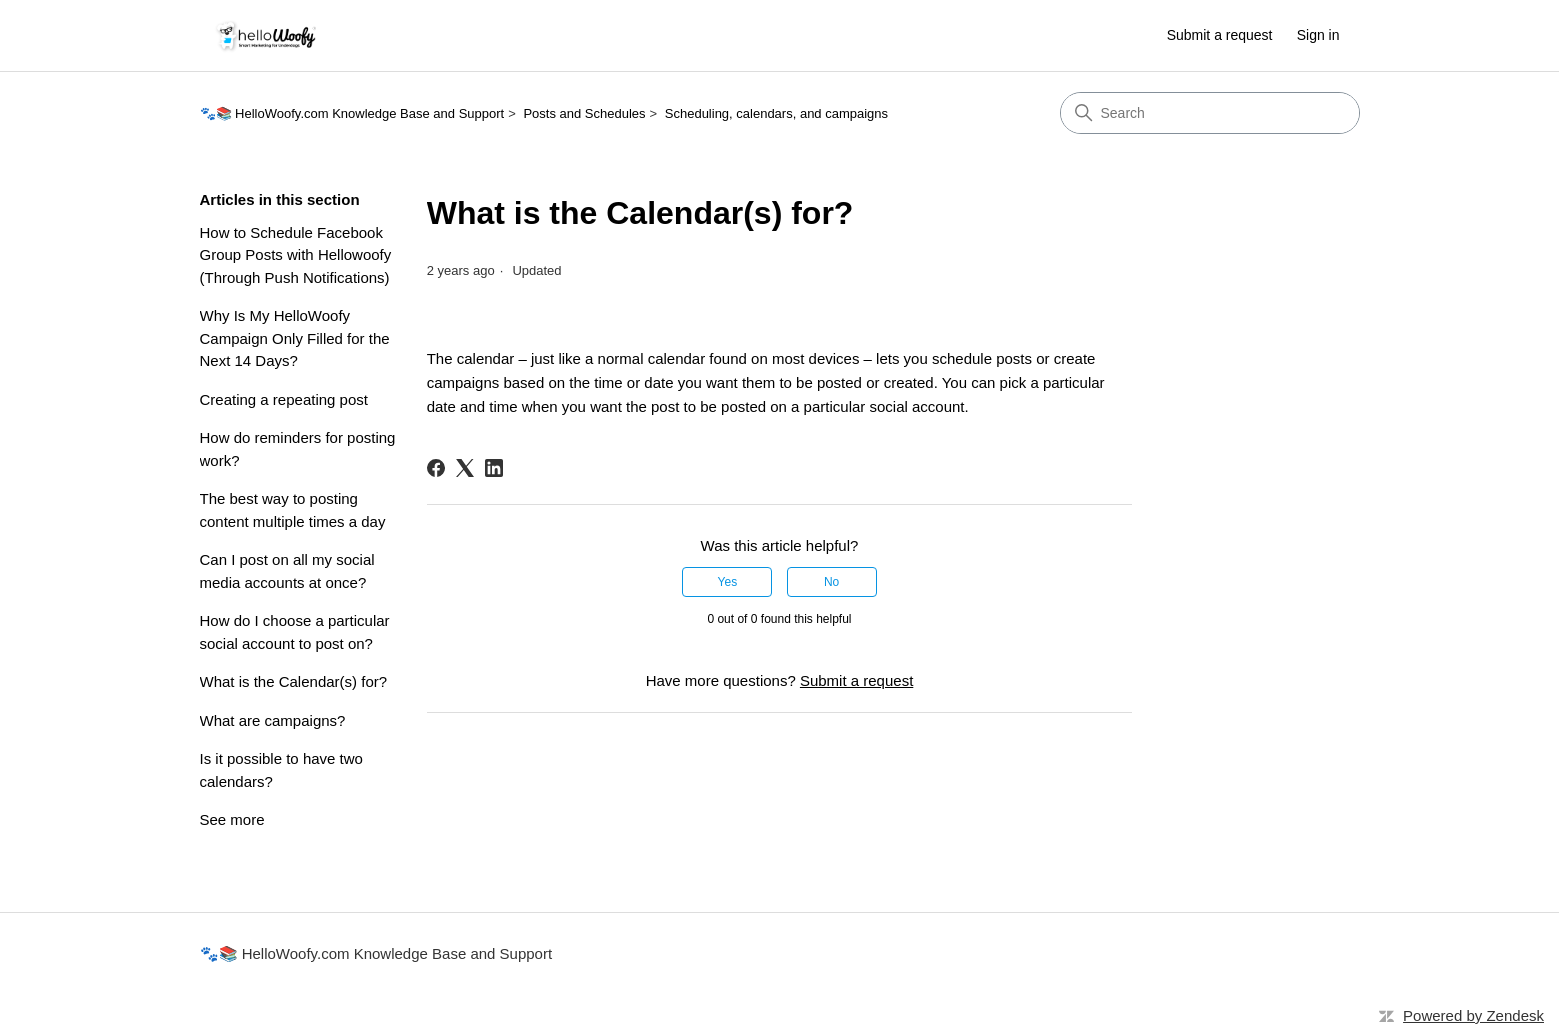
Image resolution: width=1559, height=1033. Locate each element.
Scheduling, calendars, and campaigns (776, 113)
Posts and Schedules (584, 113)
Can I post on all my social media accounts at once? (287, 571)
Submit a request (1220, 35)
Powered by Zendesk (1473, 1015)
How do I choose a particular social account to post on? (295, 632)
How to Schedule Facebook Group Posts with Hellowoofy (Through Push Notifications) (296, 255)
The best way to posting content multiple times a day (293, 510)
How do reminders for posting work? (298, 449)
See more (232, 819)
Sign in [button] (1318, 35)
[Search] (1210, 113)
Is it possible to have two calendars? (281, 770)
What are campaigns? (273, 720)
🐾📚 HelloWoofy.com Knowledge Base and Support (352, 113)
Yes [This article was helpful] (728, 582)
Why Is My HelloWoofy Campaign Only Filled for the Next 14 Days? (295, 338)
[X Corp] (465, 468)
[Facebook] (436, 468)
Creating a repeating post (284, 399)
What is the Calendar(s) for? (294, 681)
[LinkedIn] (494, 468)
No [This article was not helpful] (831, 582)
